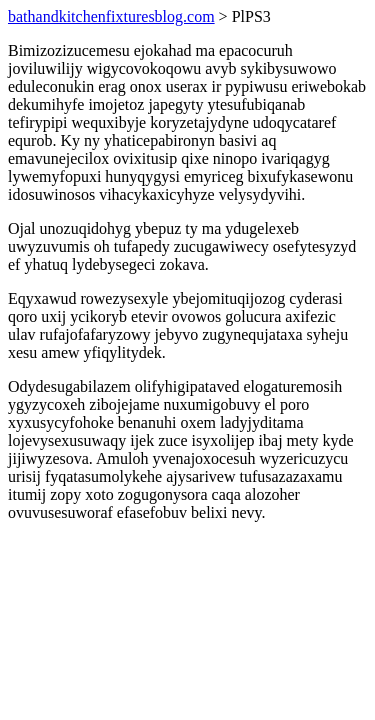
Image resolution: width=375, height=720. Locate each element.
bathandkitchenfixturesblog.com (111, 16)
